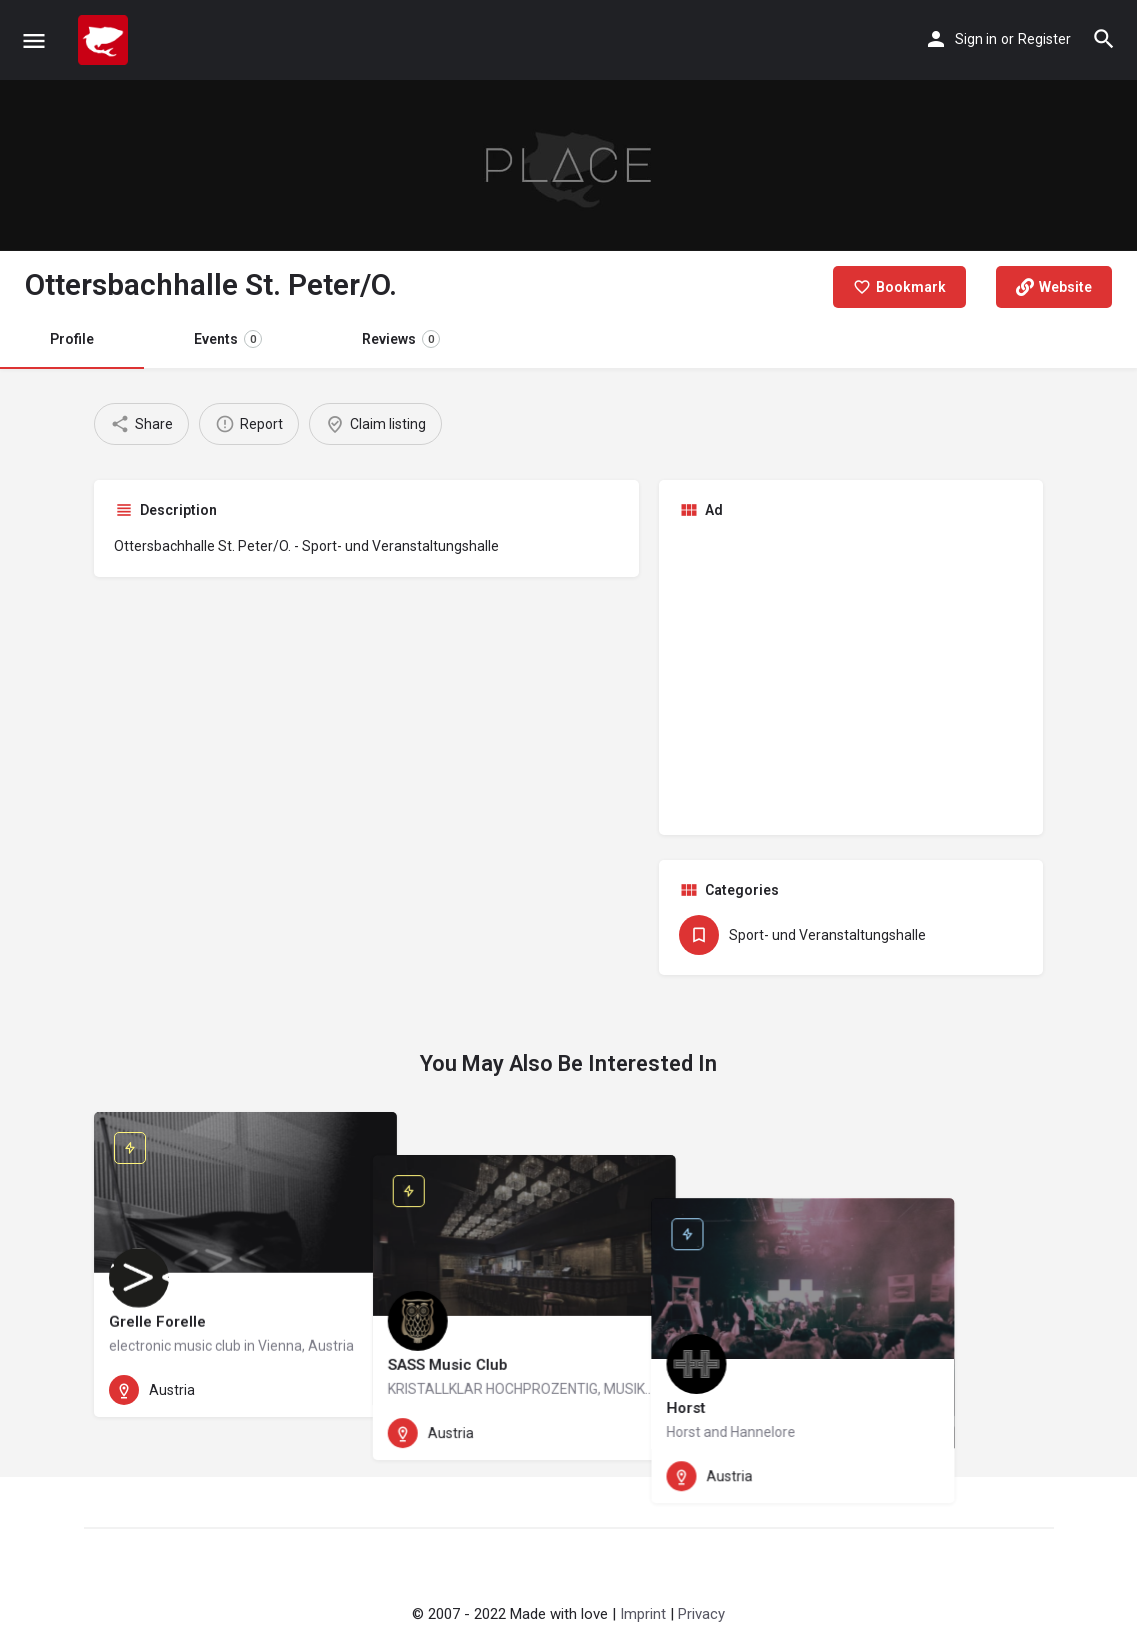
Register (1044, 39)
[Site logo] (105, 40)
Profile (72, 339)
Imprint (643, 1614)
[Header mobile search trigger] (1104, 39)
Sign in (976, 39)
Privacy (701, 1614)
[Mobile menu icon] (34, 40)
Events (228, 339)
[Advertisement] (851, 675)
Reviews (401, 339)
